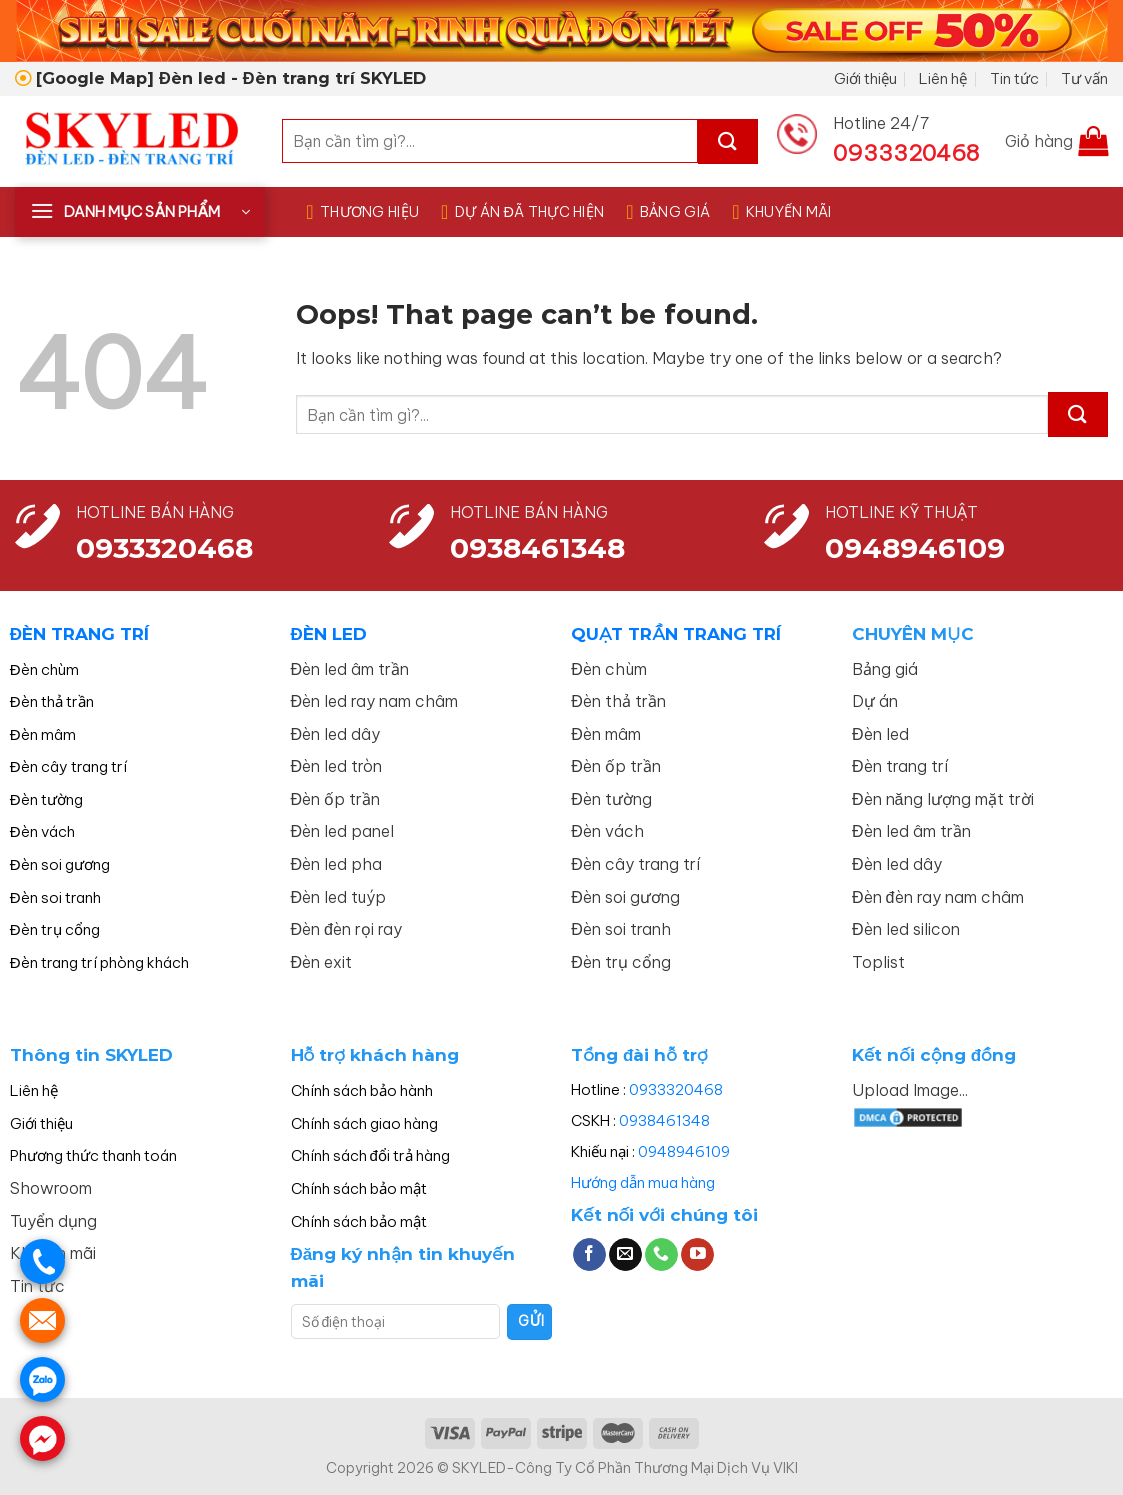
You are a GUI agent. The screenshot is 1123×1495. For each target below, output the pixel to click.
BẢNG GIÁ (668, 212)
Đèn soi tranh (55, 897)
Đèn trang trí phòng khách (99, 962)
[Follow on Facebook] (589, 1255)
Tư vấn (1084, 78)
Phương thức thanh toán (93, 1155)
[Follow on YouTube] (697, 1255)
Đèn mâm (43, 734)
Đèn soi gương (60, 864)
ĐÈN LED (329, 634)
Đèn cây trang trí (68, 766)
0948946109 (684, 1151)
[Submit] (728, 141)
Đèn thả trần (52, 701)
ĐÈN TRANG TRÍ (79, 634)
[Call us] (661, 1255)
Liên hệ (943, 78)
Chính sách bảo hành (362, 1090)
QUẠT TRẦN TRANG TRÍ (675, 634)
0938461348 (664, 1120)
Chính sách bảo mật (359, 1188)
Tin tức (1014, 78)
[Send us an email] (625, 1255)
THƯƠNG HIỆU (362, 212)
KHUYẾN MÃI (781, 212)
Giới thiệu (865, 78)
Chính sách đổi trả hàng (370, 1155)
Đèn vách (42, 831)
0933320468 (164, 548)
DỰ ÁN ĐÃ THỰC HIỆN (522, 212)
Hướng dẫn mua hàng (643, 1182)
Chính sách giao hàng (364, 1123)
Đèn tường (46, 799)
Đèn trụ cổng (55, 929)
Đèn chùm (44, 669)
